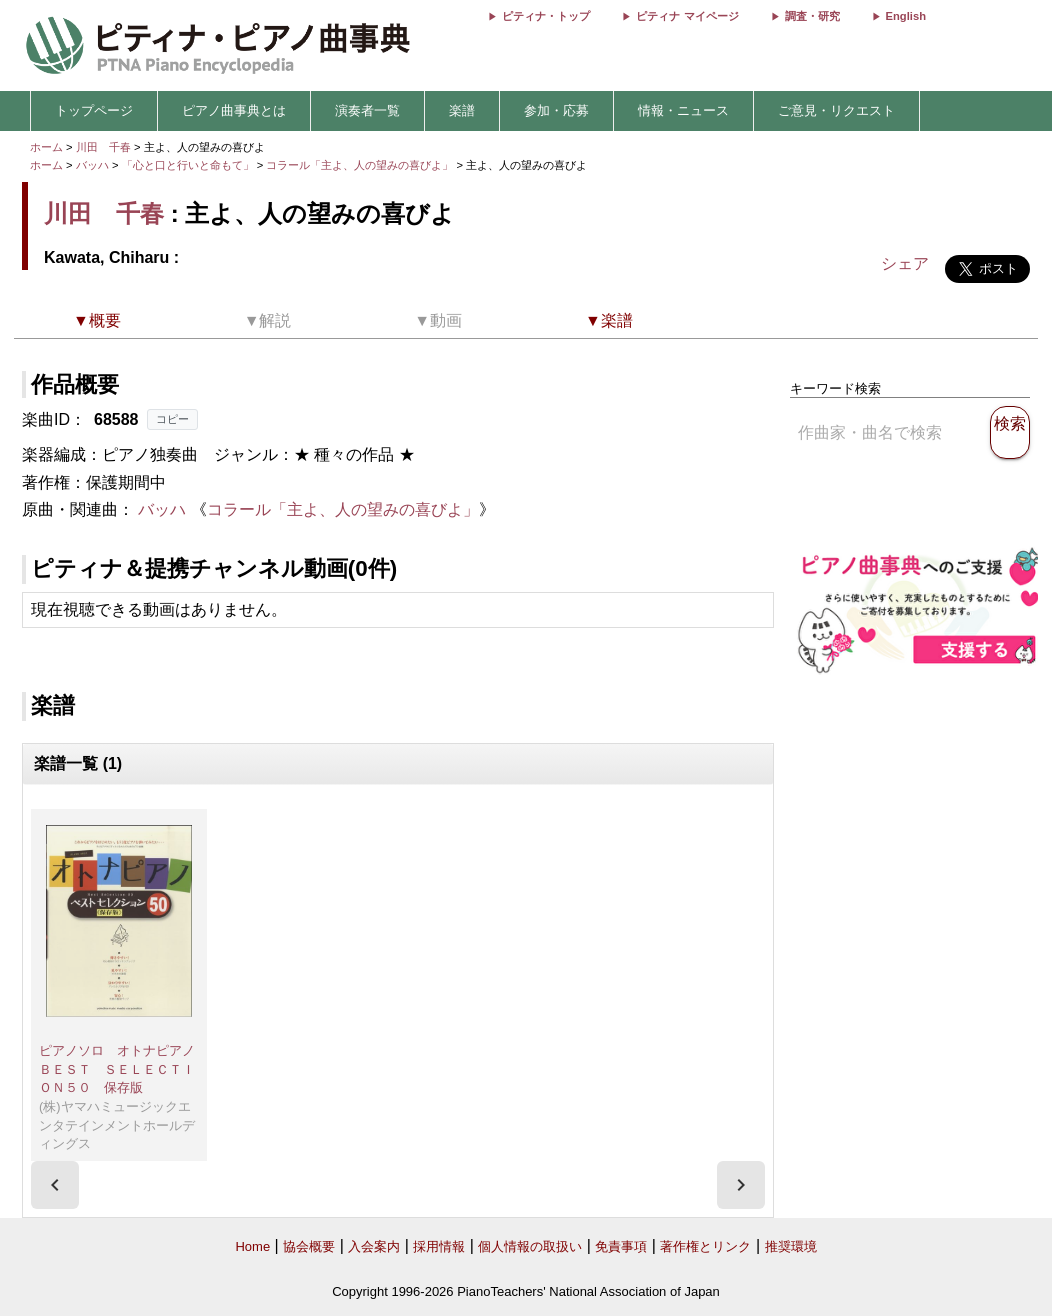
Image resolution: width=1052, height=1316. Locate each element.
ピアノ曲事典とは (234, 110)
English (906, 16)
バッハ (92, 165)
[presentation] (55, 1185)
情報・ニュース (683, 110)
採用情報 (439, 1246)
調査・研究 (812, 16)
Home (252, 1246)
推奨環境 (791, 1246)
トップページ (94, 110)
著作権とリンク (705, 1246)
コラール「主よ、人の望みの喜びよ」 (361, 165)
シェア (905, 263)
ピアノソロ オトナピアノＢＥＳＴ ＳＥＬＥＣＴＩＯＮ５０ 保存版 (117, 1069)
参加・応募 (556, 110)
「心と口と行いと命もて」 (189, 165)
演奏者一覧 (367, 110)
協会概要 (309, 1246)
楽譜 (462, 110)
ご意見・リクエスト (836, 110)
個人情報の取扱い (530, 1246)
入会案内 (374, 1246)
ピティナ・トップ (546, 16)
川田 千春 (103, 147)
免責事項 (621, 1246)
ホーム (46, 147)
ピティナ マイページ (687, 16)
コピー (172, 419)
